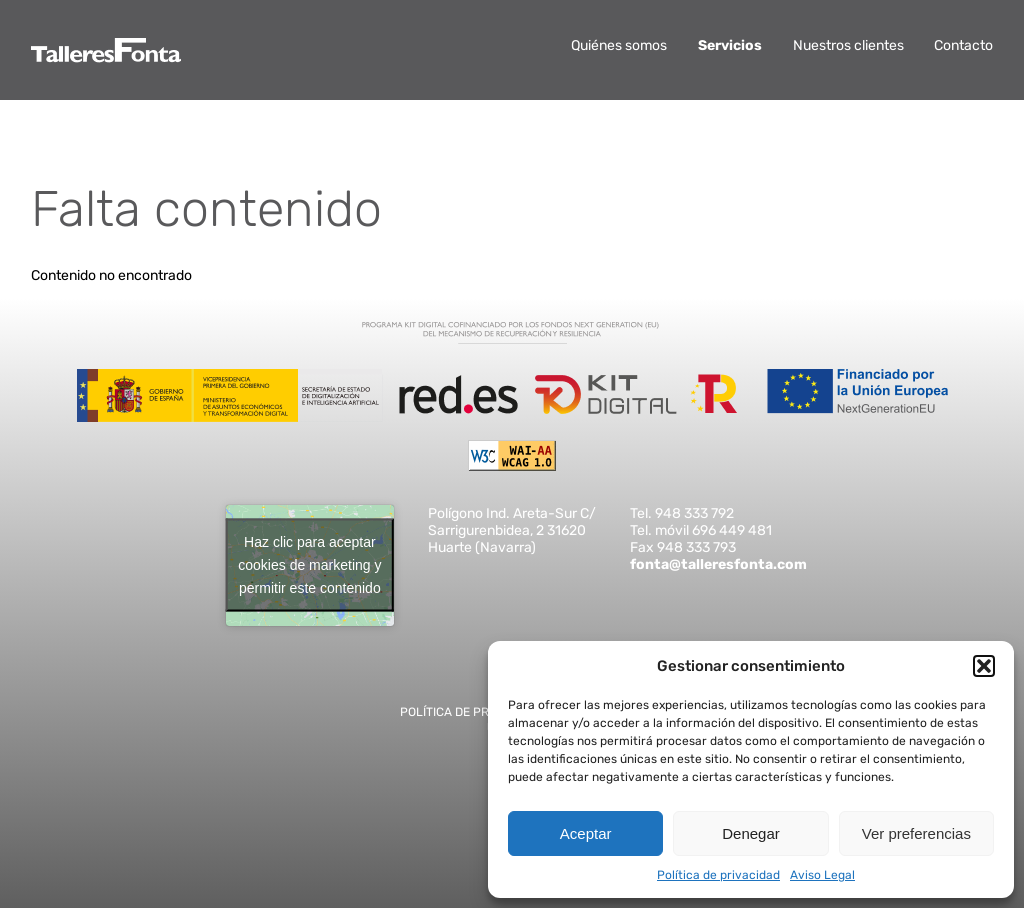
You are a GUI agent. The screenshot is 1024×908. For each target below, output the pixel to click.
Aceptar (586, 833)
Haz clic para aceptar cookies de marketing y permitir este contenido (309, 565)
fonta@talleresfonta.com (718, 564)
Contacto (963, 45)
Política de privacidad (718, 875)
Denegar (751, 833)
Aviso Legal (822, 875)
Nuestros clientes (848, 45)
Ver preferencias (916, 833)
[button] (984, 666)
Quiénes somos (619, 45)
